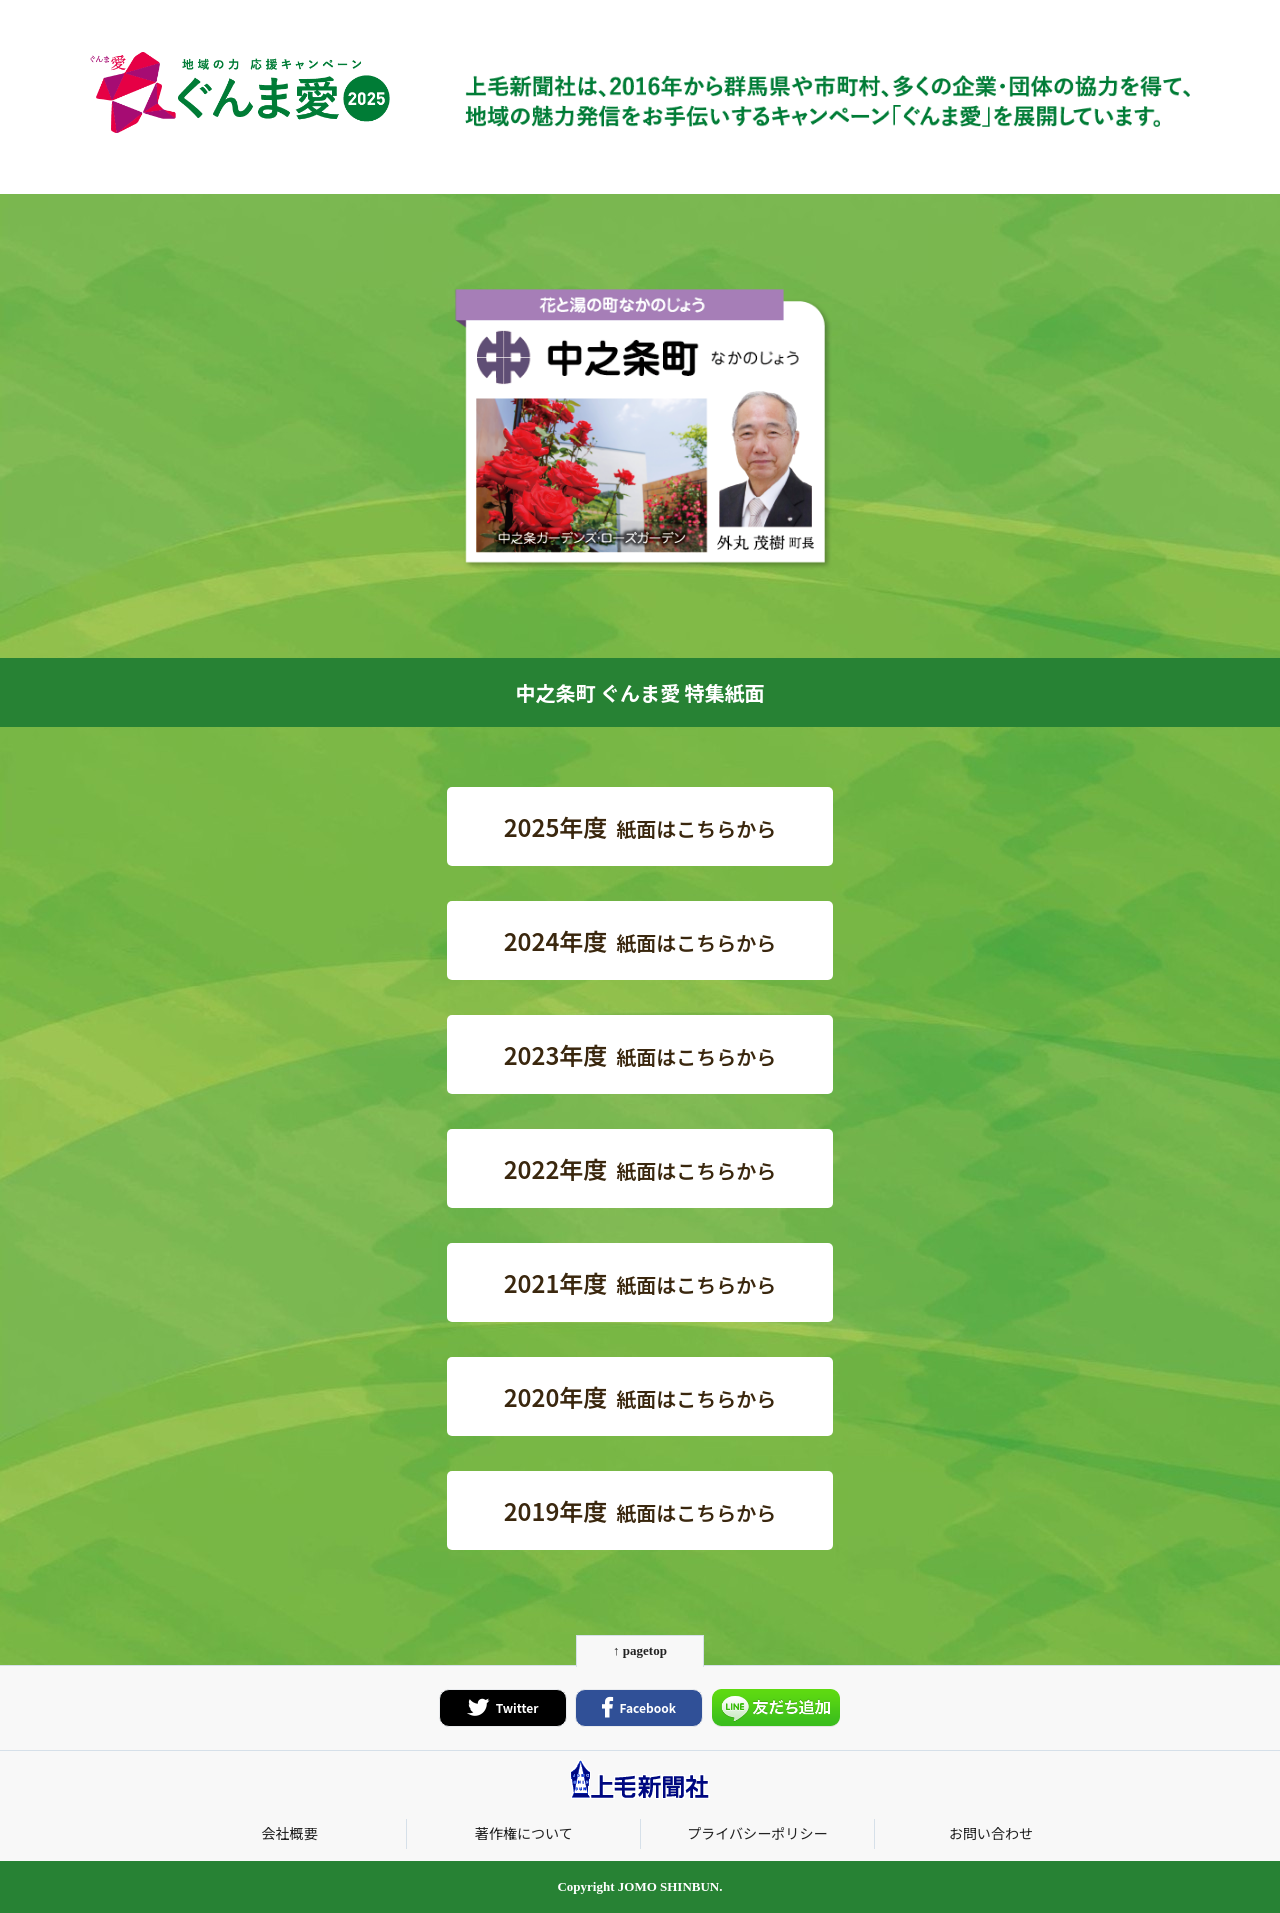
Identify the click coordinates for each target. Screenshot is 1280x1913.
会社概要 (289, 1833)
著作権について (524, 1833)
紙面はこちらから (640, 826)
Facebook (639, 1708)
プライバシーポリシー (757, 1833)
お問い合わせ (991, 1833)
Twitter (503, 1708)
